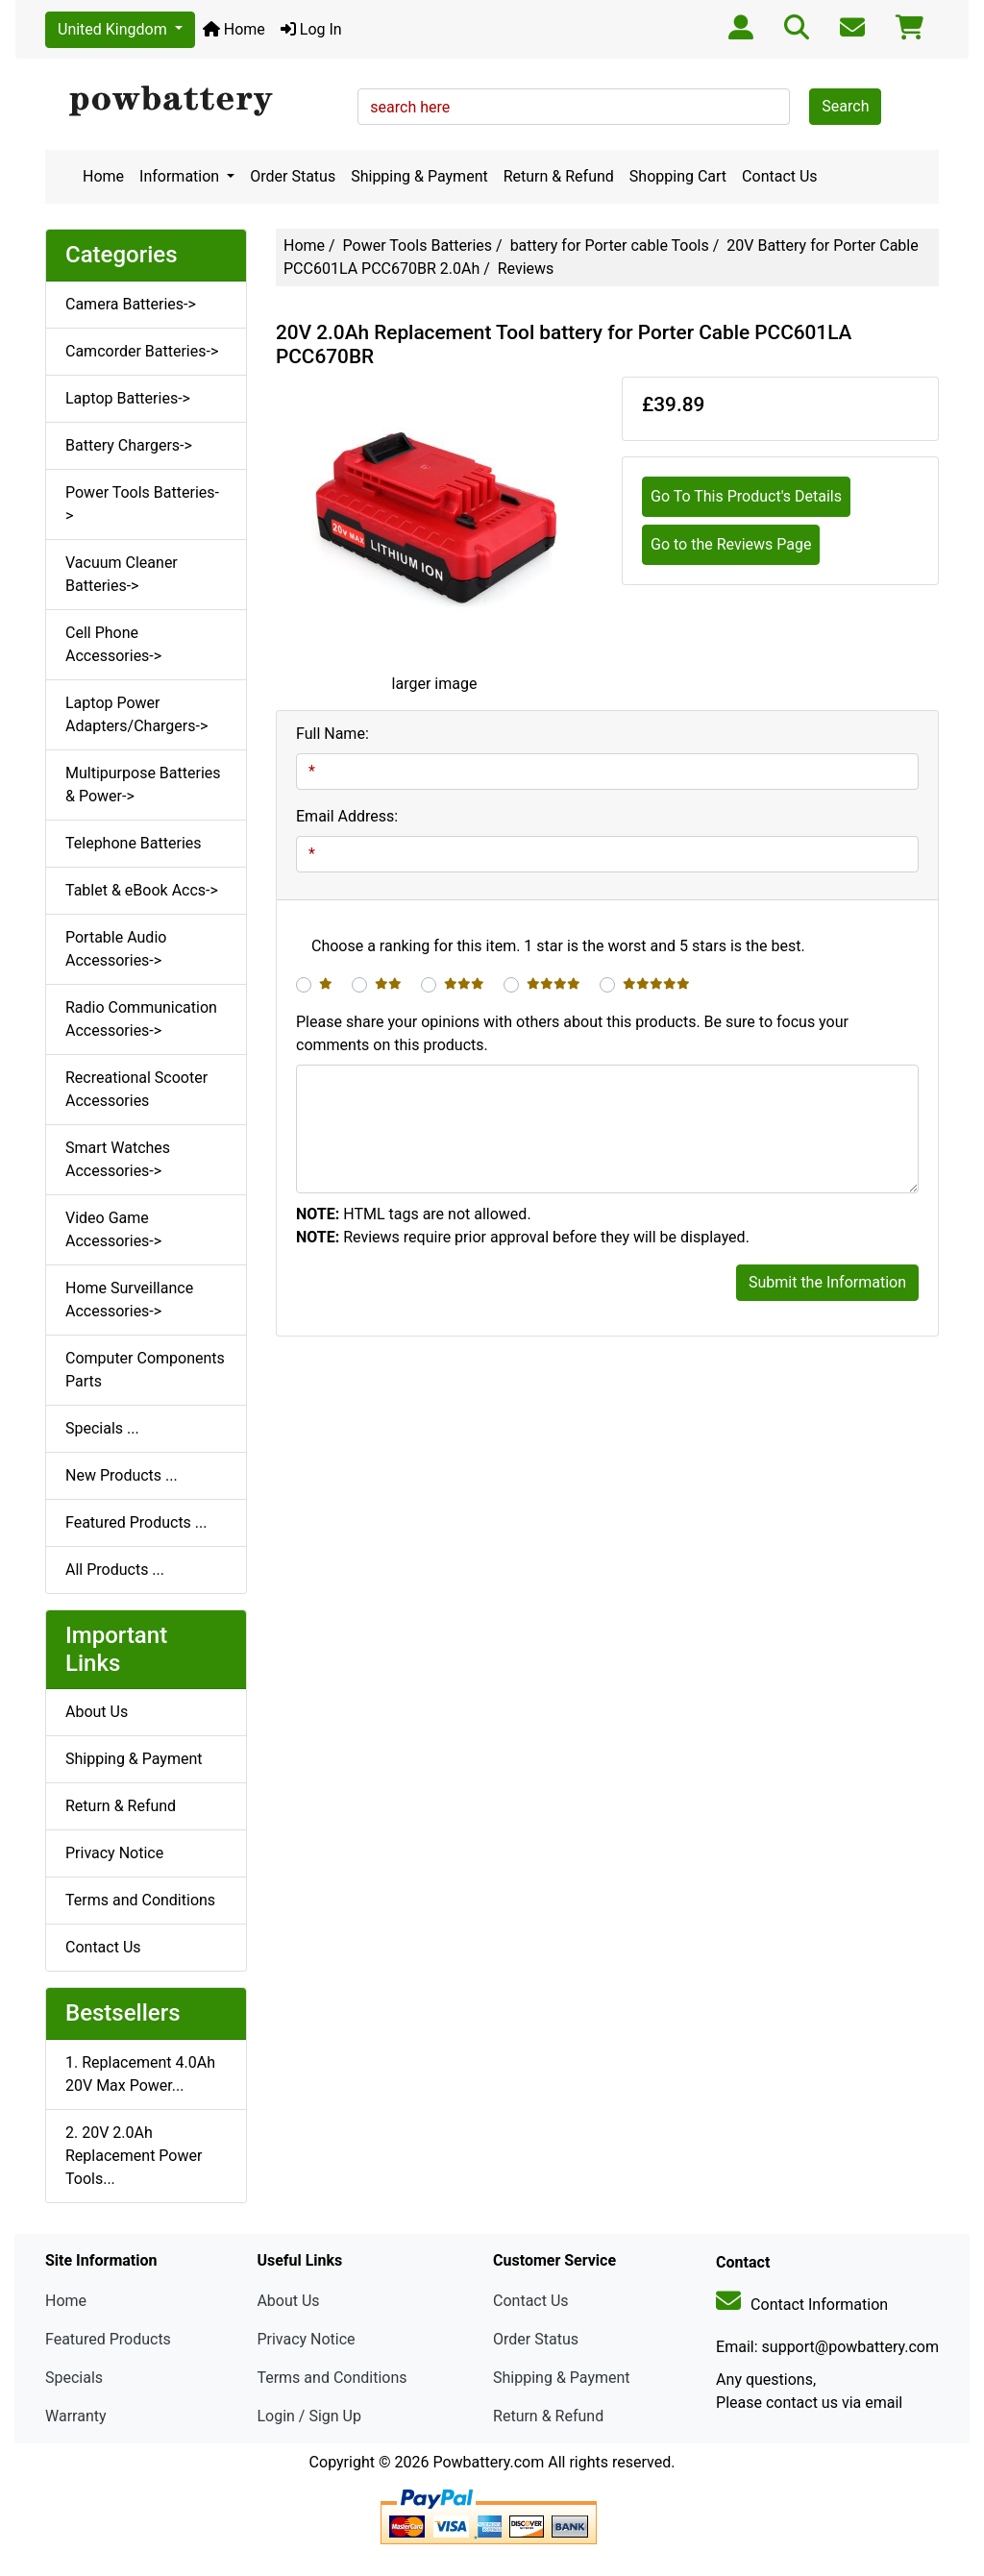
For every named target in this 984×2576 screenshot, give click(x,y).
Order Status (292, 176)
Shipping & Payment (419, 176)
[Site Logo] (195, 102)
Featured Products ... (136, 1522)
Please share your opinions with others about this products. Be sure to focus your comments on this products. (572, 1033)
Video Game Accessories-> (113, 1229)
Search (845, 106)
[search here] (573, 106)
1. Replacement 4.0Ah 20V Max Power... (140, 2074)
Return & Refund (559, 176)
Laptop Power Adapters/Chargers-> (136, 714)
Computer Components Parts (145, 1369)
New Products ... (121, 1475)
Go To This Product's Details (746, 496)
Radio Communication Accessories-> (141, 1019)
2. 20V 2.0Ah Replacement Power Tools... (133, 2155)
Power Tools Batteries (418, 245)
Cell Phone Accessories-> (113, 644)
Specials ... (102, 1428)
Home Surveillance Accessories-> (129, 1299)
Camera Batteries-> (130, 304)
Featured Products (108, 2339)
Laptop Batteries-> (127, 398)
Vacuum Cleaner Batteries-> (121, 574)
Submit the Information (827, 1282)
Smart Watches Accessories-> (117, 1159)
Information (181, 176)
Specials (74, 2377)
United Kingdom (114, 29)
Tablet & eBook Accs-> (141, 890)
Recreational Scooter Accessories (136, 1089)
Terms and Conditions (140, 1900)
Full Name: (332, 733)
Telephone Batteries (133, 843)
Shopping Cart (677, 176)
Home (234, 29)
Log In (311, 29)
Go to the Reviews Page (731, 544)
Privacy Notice (114, 1853)
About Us (96, 1712)
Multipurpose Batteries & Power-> (143, 784)
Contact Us (780, 176)
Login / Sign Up (309, 2416)
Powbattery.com (488, 2462)
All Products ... (114, 1569)
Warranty (76, 2416)
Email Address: (347, 816)
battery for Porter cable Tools (609, 245)
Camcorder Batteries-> (141, 351)
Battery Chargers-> (128, 445)
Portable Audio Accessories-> (115, 948)
